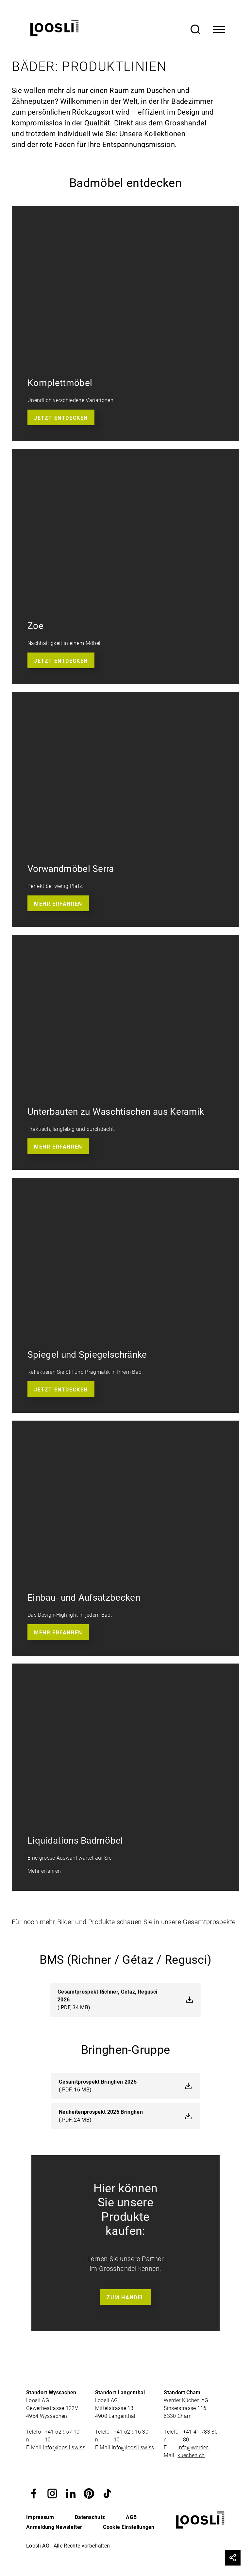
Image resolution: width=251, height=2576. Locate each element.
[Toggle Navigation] (219, 29)
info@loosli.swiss (64, 2447)
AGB (131, 2517)
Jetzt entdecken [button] (61, 418)
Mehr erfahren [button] (58, 904)
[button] (34, 2493)
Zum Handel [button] (125, 2297)
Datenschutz (90, 2517)
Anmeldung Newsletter (54, 2527)
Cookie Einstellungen (128, 2527)
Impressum (40, 2517)
